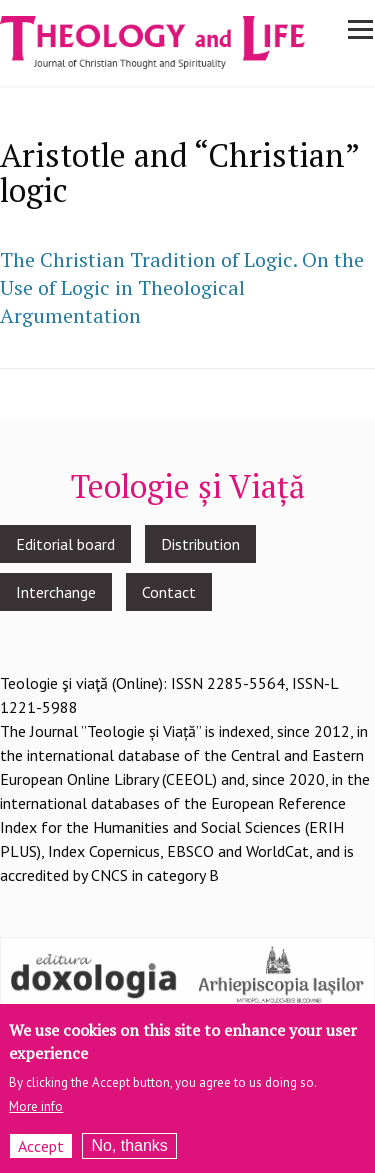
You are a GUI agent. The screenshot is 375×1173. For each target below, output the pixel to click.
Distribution (200, 544)
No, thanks (129, 1154)
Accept (41, 1155)
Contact (169, 592)
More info (36, 1115)
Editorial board (65, 544)
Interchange (56, 592)
